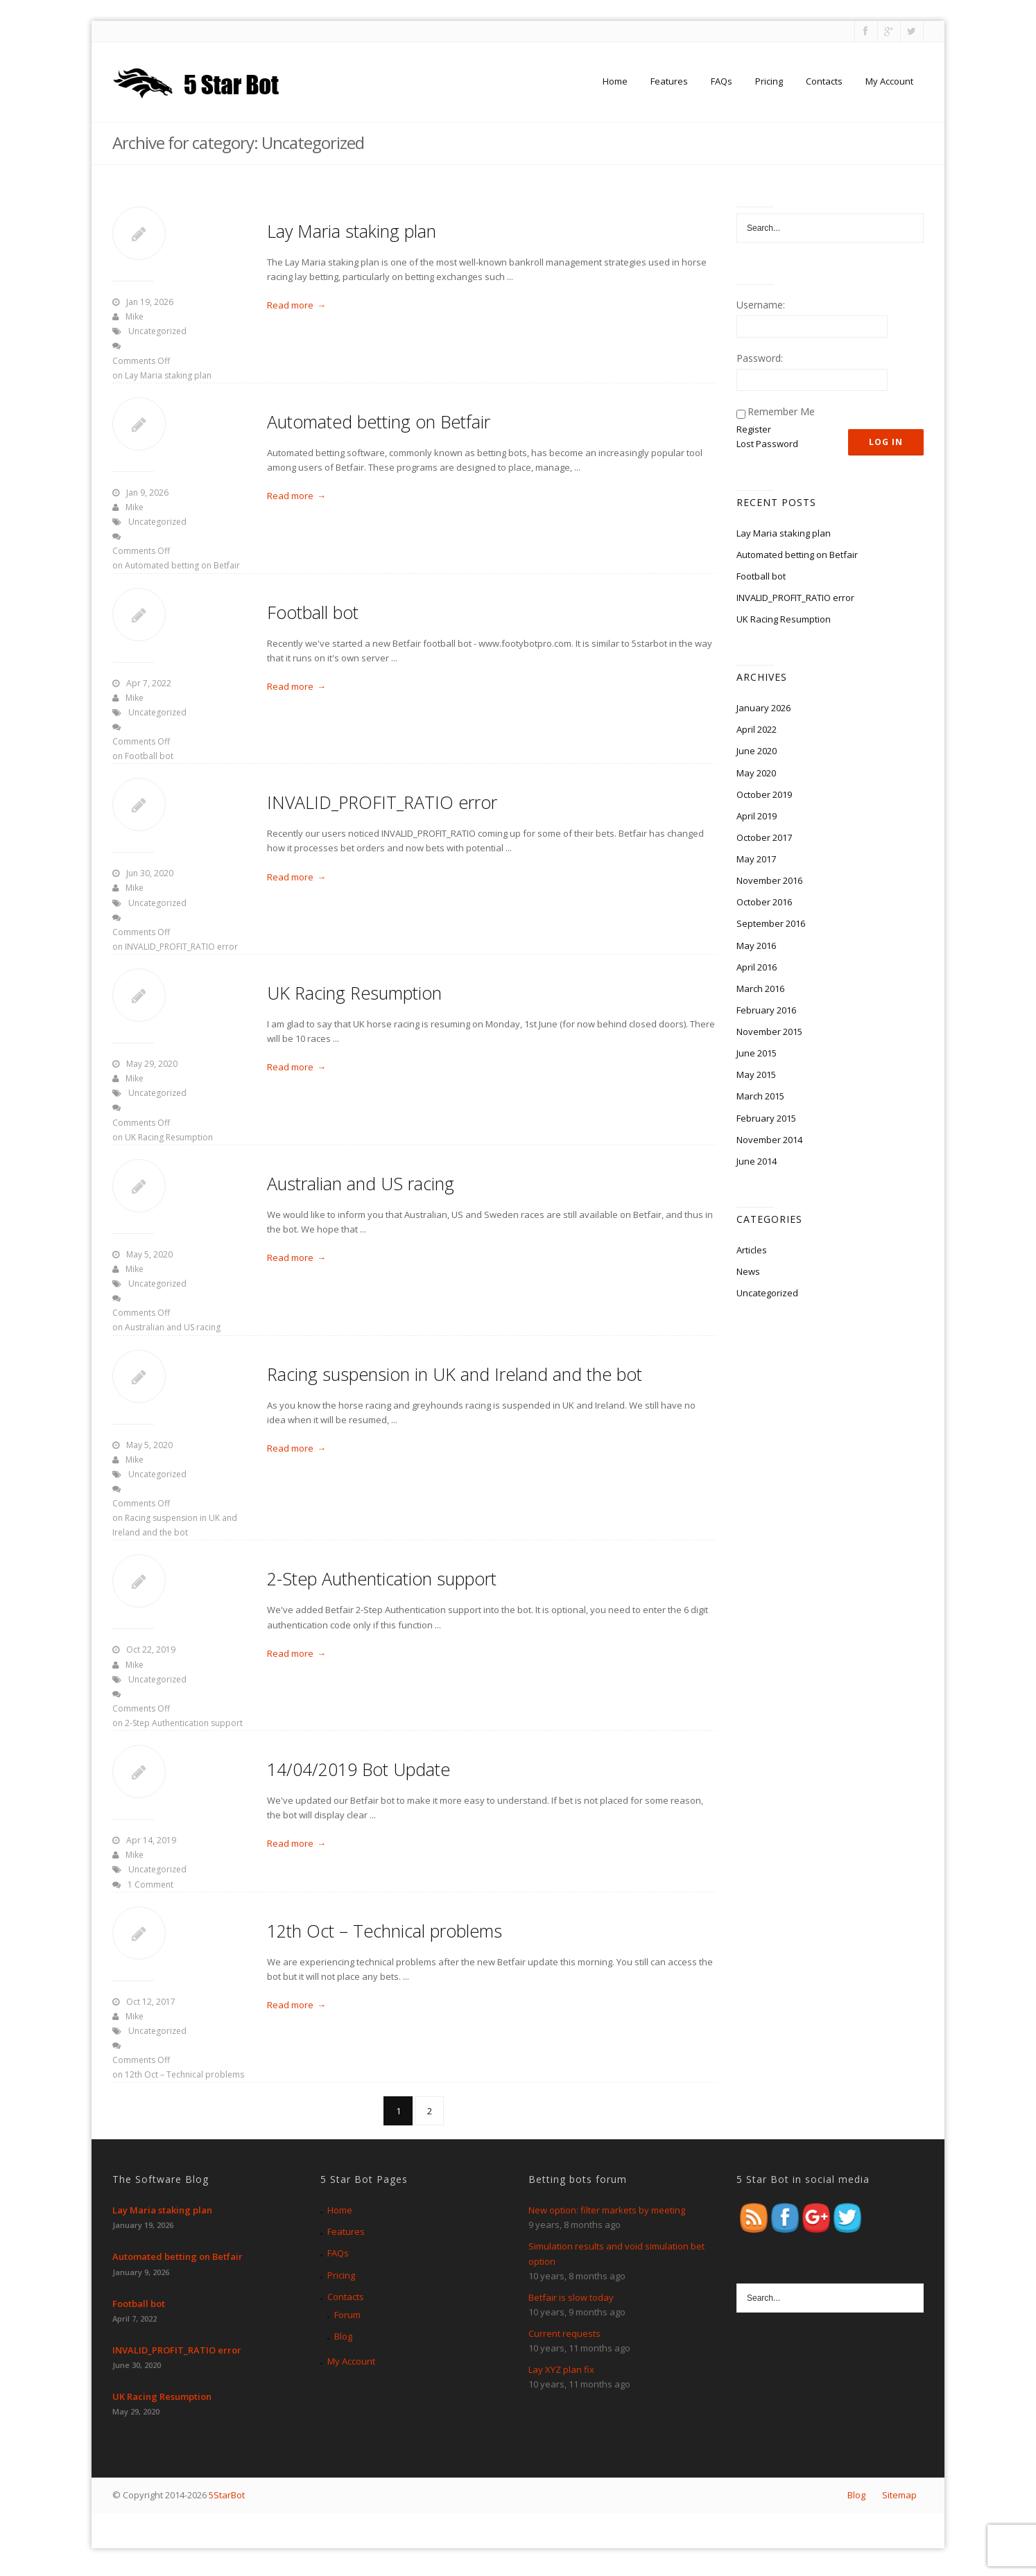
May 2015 (756, 1074)
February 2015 (766, 1118)
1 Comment (150, 1884)
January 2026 (763, 708)
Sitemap (899, 2495)
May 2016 (756, 945)
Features (669, 81)
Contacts (824, 81)
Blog (343, 2336)
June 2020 (756, 751)
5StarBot (227, 2495)
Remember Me (781, 411)
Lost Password (767, 443)
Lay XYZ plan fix (561, 2369)
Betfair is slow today (571, 2297)
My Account (889, 81)
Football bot (313, 612)
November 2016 (769, 880)
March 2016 (760, 988)
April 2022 (756, 729)
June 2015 (756, 1053)
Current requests (564, 2333)
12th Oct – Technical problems (384, 1930)
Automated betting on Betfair (378, 421)
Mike (135, 316)
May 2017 (756, 859)
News (748, 1271)
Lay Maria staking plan (351, 231)
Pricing (769, 81)
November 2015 (769, 1031)
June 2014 (756, 1161)
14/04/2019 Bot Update (358, 1769)
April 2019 (756, 816)
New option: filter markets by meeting (606, 2210)
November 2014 (769, 1139)
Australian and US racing (360, 1183)
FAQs (721, 81)
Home (615, 81)
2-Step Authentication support (382, 1578)
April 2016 (756, 967)
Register (753, 429)
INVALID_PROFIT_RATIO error (382, 802)
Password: (759, 358)
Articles (751, 1250)
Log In (886, 442)
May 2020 (756, 773)
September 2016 (770, 923)
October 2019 (764, 794)
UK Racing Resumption (354, 992)
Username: (760, 304)
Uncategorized (157, 331)
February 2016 (766, 1010)
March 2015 (760, 1096)
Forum (347, 2314)
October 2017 (764, 837)
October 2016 (764, 902)
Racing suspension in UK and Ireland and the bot (454, 1374)
